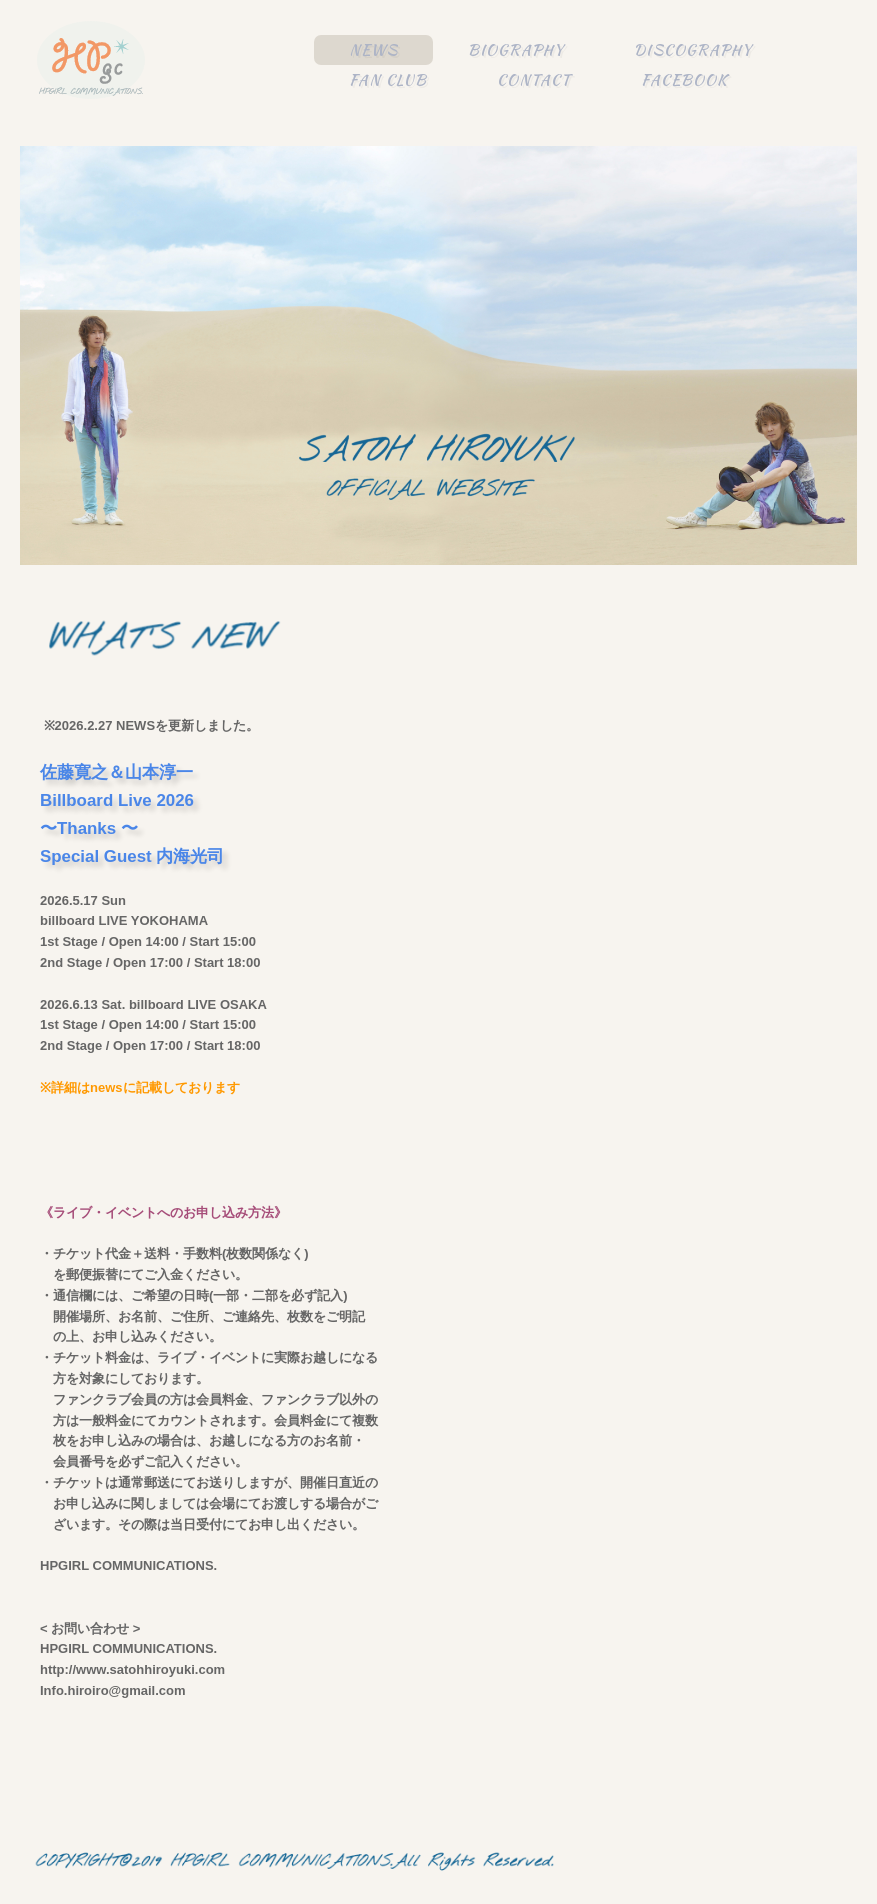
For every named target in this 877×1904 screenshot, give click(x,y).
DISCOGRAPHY (693, 50)
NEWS (373, 50)
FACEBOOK (684, 80)
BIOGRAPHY (516, 50)
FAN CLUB (388, 80)
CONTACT (534, 80)
